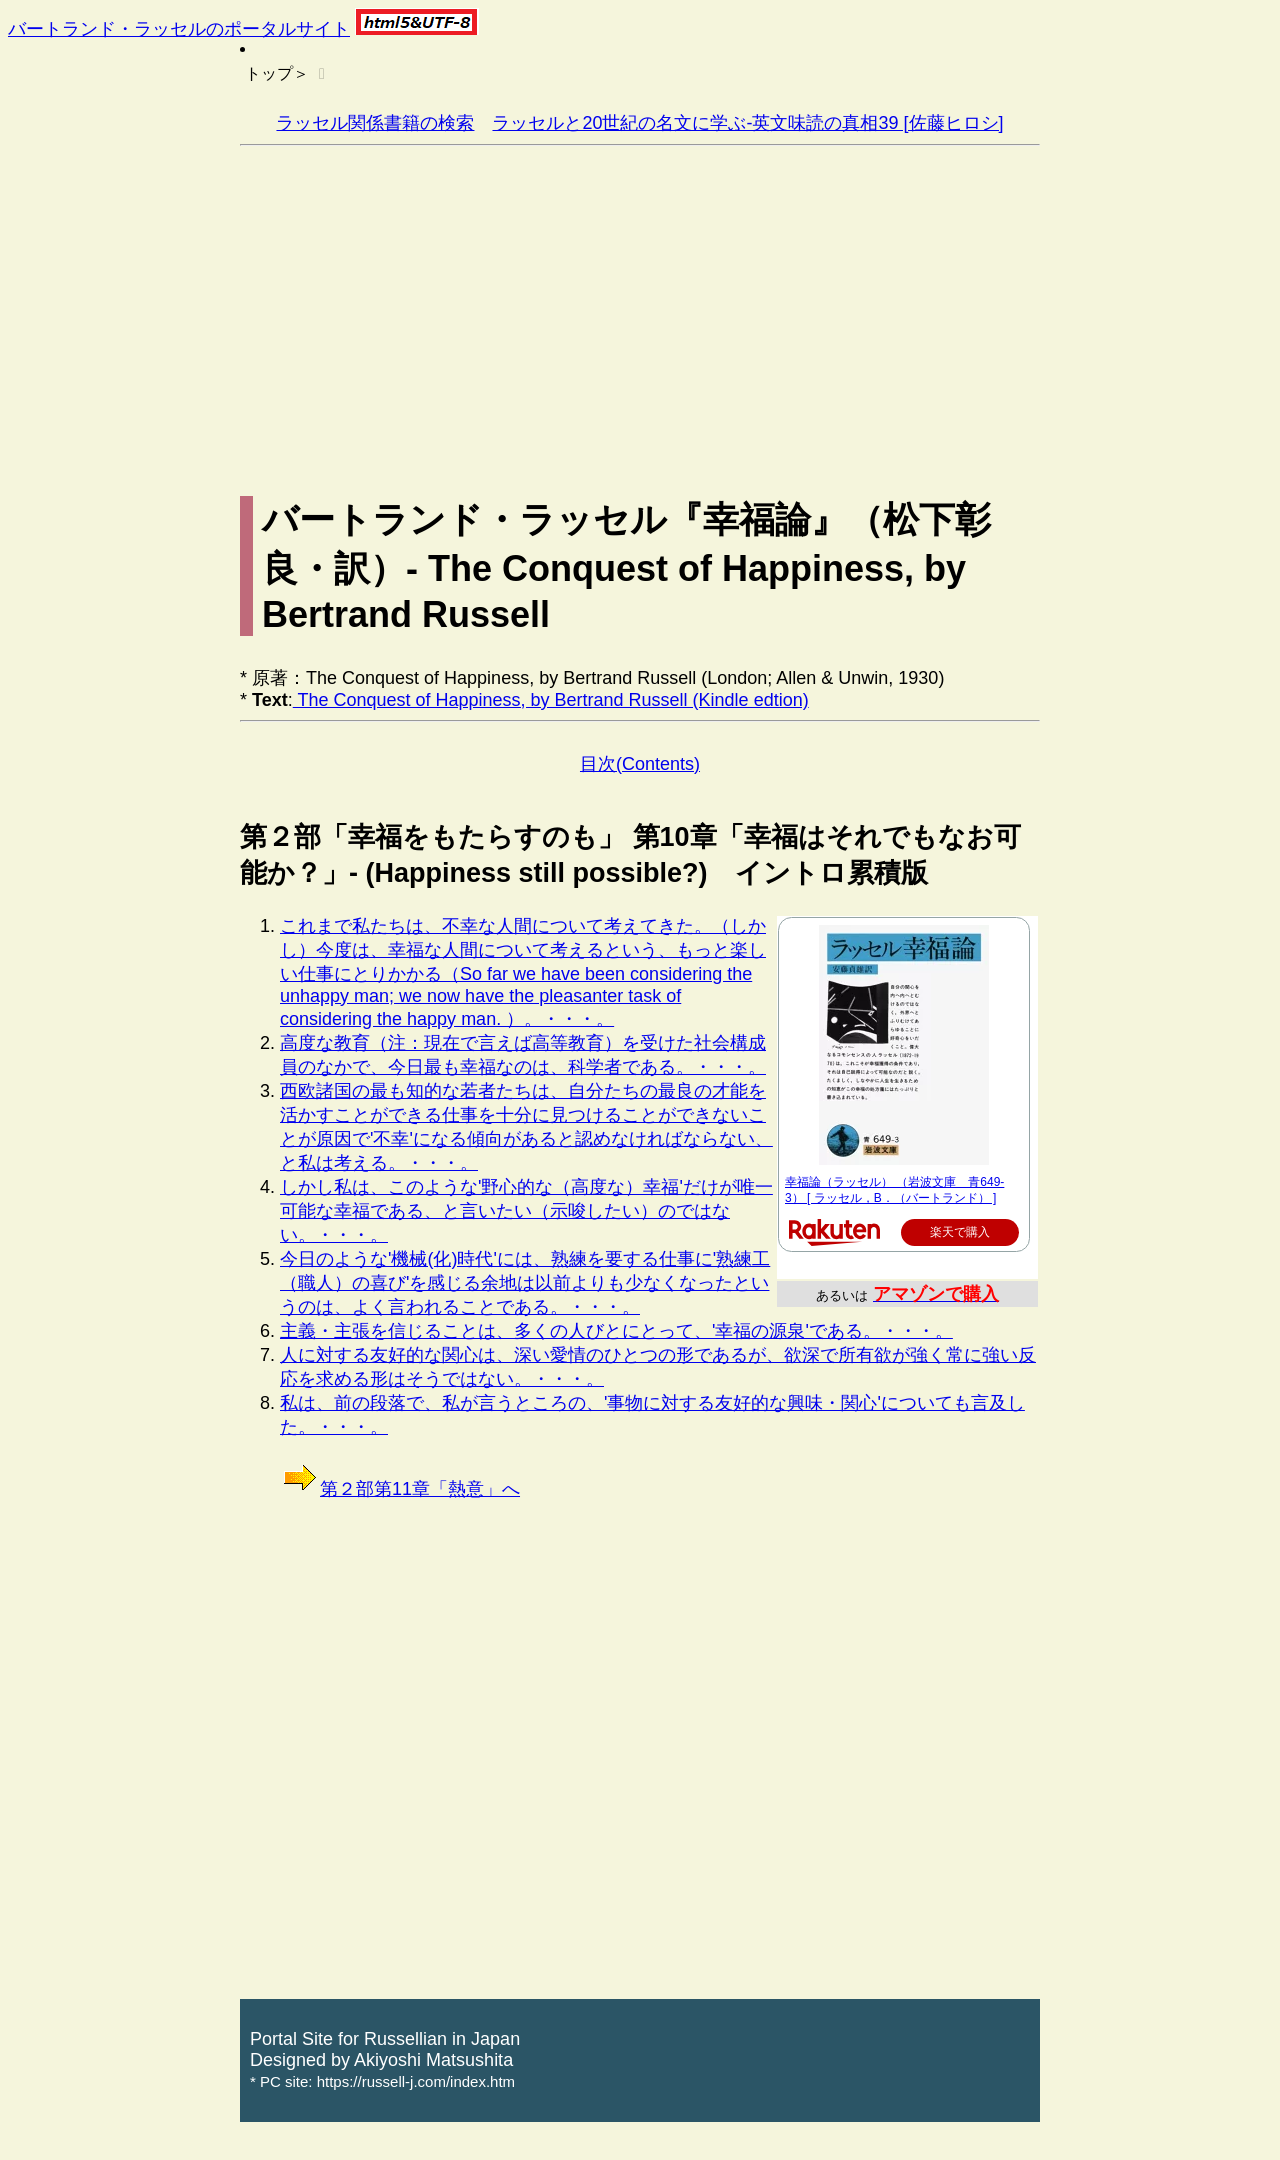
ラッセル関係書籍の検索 (375, 123)
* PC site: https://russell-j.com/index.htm (382, 2081)
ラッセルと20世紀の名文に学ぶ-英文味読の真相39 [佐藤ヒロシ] (747, 123)
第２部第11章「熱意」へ (400, 1489)
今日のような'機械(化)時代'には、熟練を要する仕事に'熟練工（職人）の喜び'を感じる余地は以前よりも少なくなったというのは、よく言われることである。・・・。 (525, 1283)
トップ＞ (277, 73)
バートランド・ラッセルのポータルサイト (179, 29)
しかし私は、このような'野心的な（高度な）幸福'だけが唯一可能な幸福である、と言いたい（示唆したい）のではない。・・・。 (526, 1211)
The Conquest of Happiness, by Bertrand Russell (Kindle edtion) (551, 700)
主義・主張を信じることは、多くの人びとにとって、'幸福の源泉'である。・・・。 (616, 1331)
